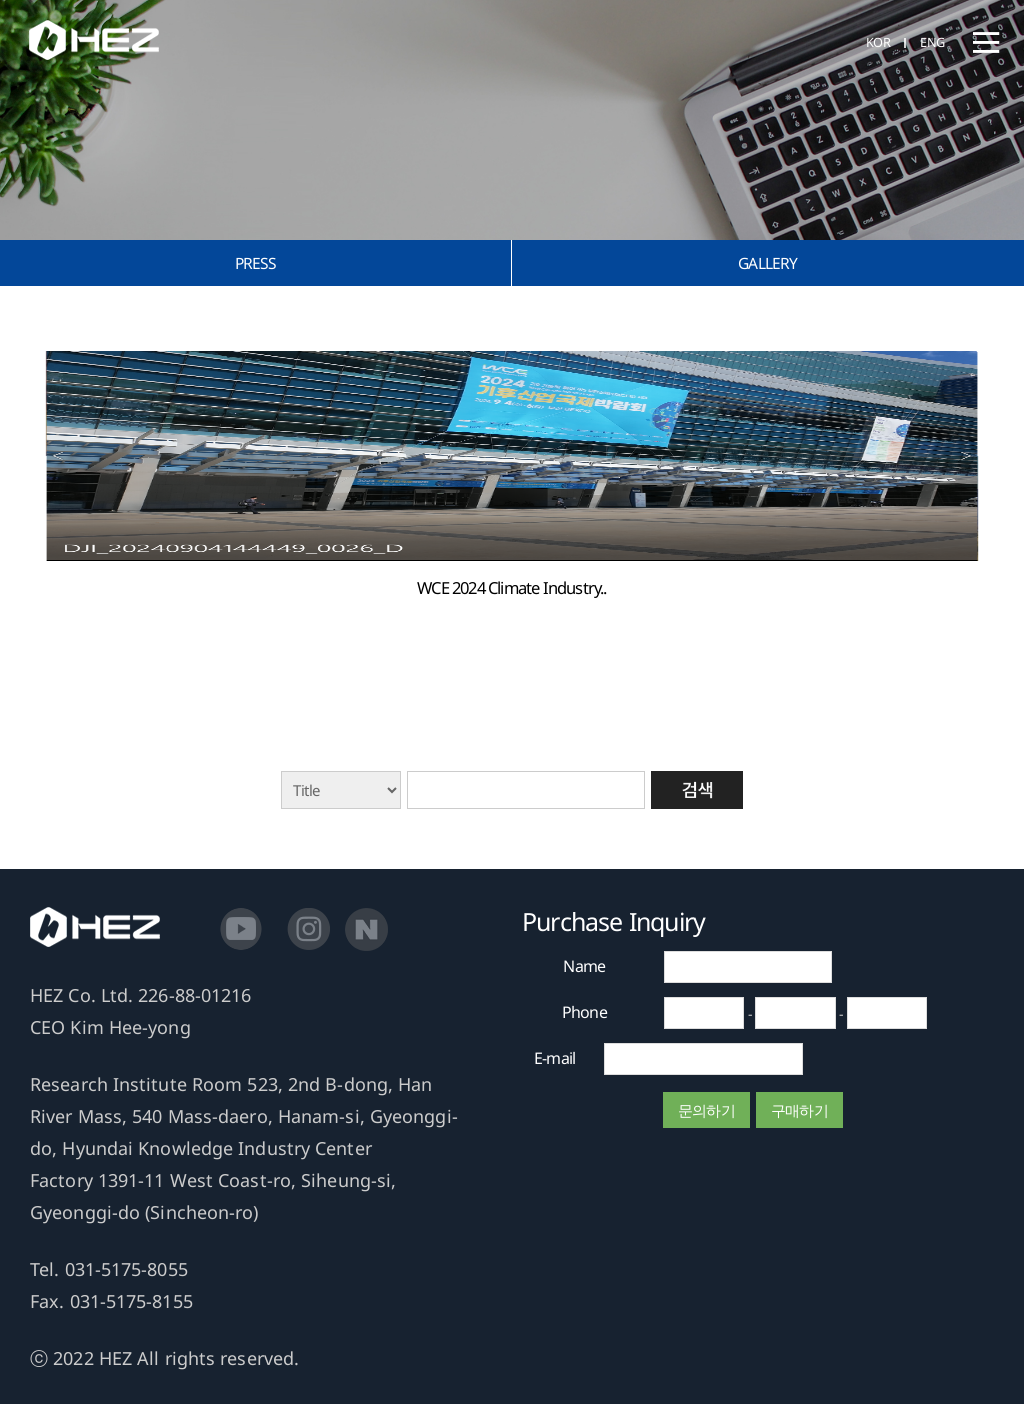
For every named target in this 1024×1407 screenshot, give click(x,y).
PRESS (255, 263)
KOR (874, 43)
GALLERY (768, 263)
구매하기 (799, 1113)
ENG (931, 43)
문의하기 (706, 1113)
